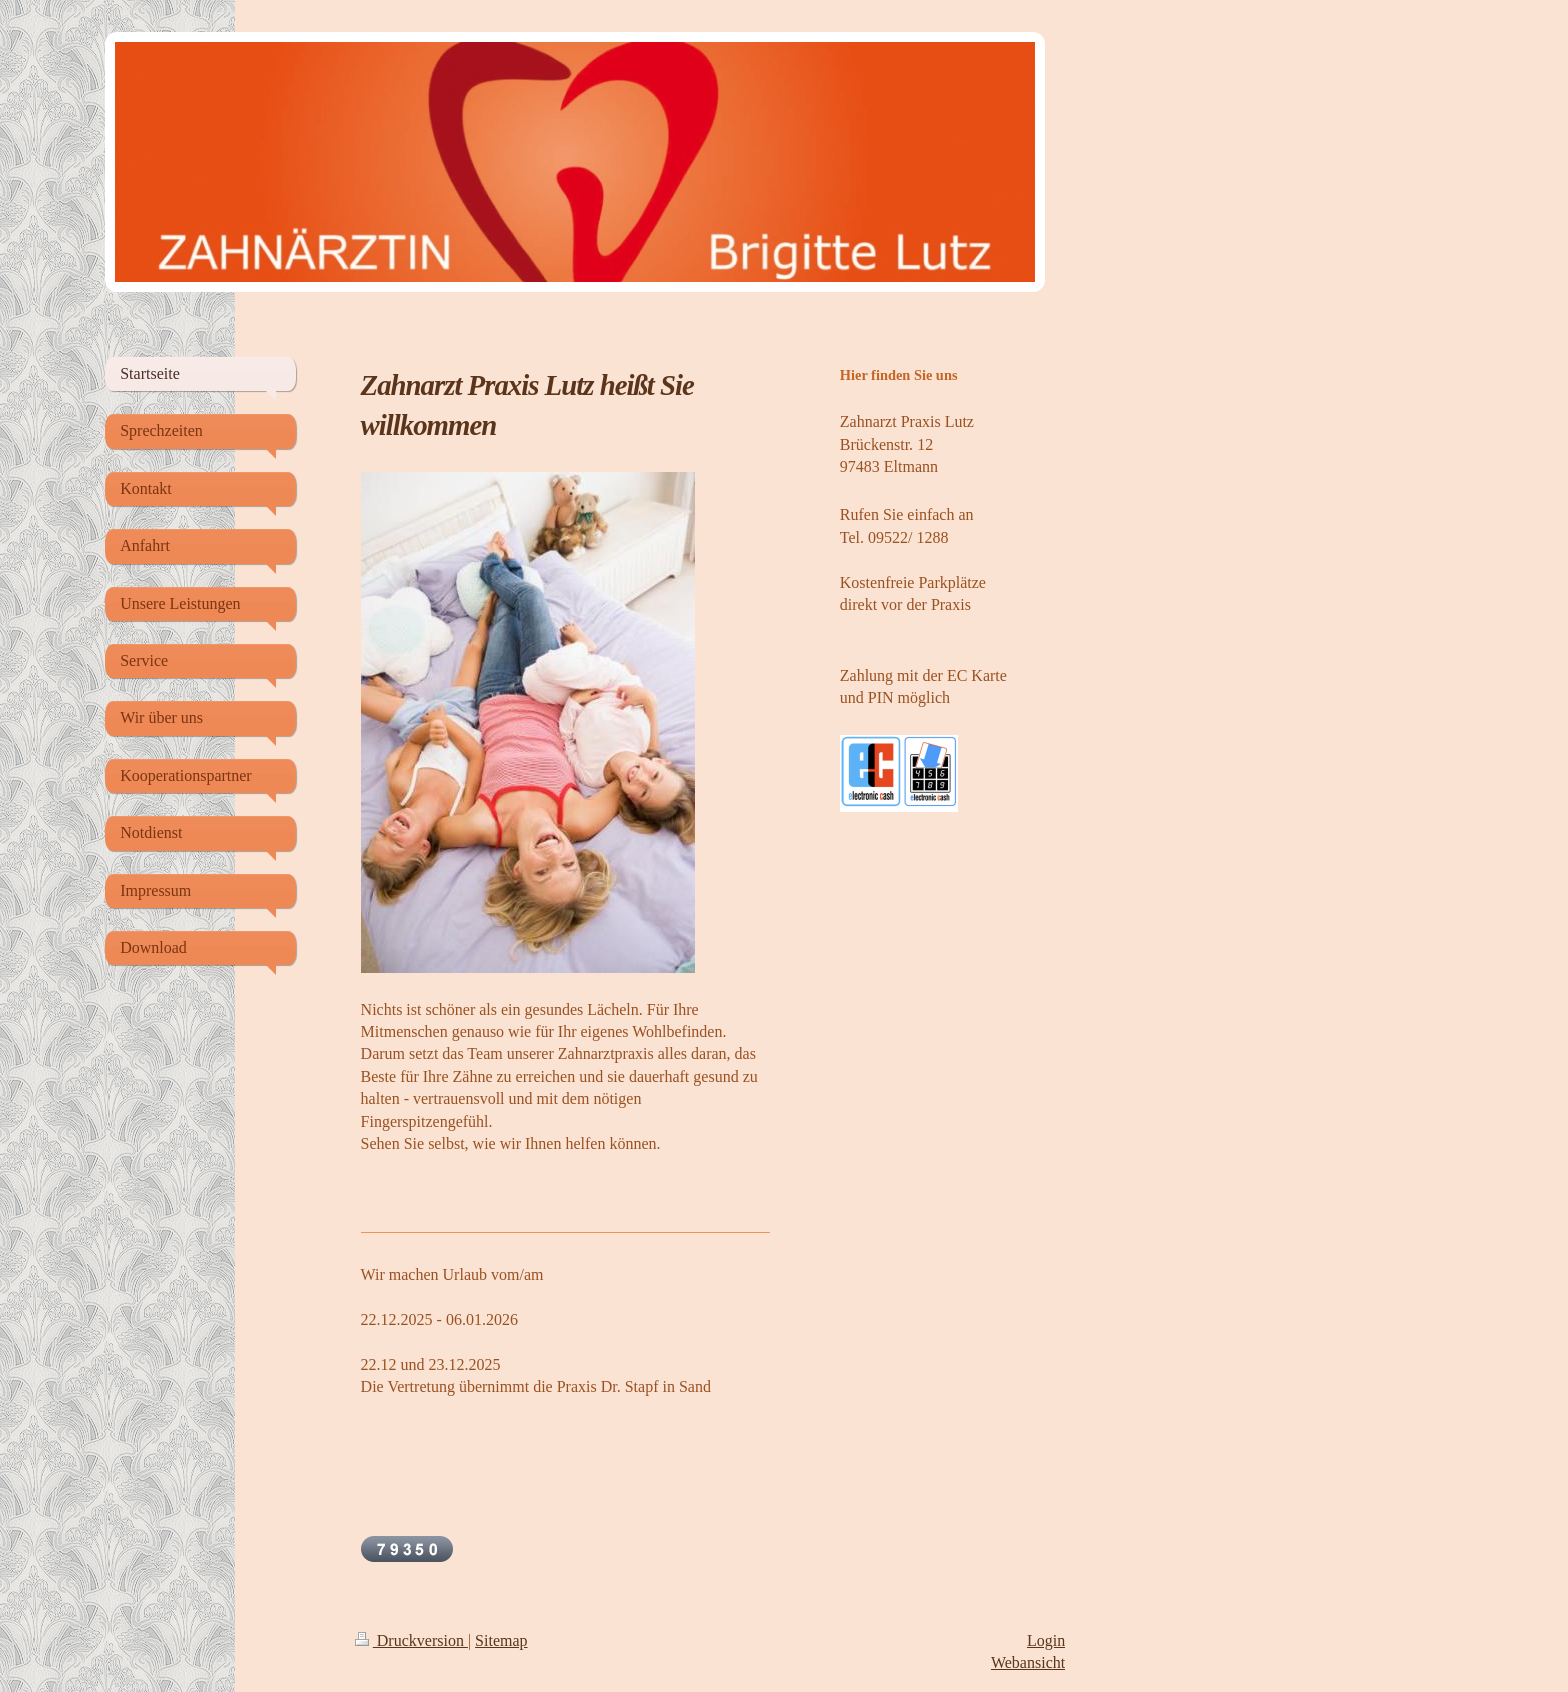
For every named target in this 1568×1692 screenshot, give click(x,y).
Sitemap (501, 1640)
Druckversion (411, 1640)
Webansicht (1028, 1662)
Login (1046, 1640)
